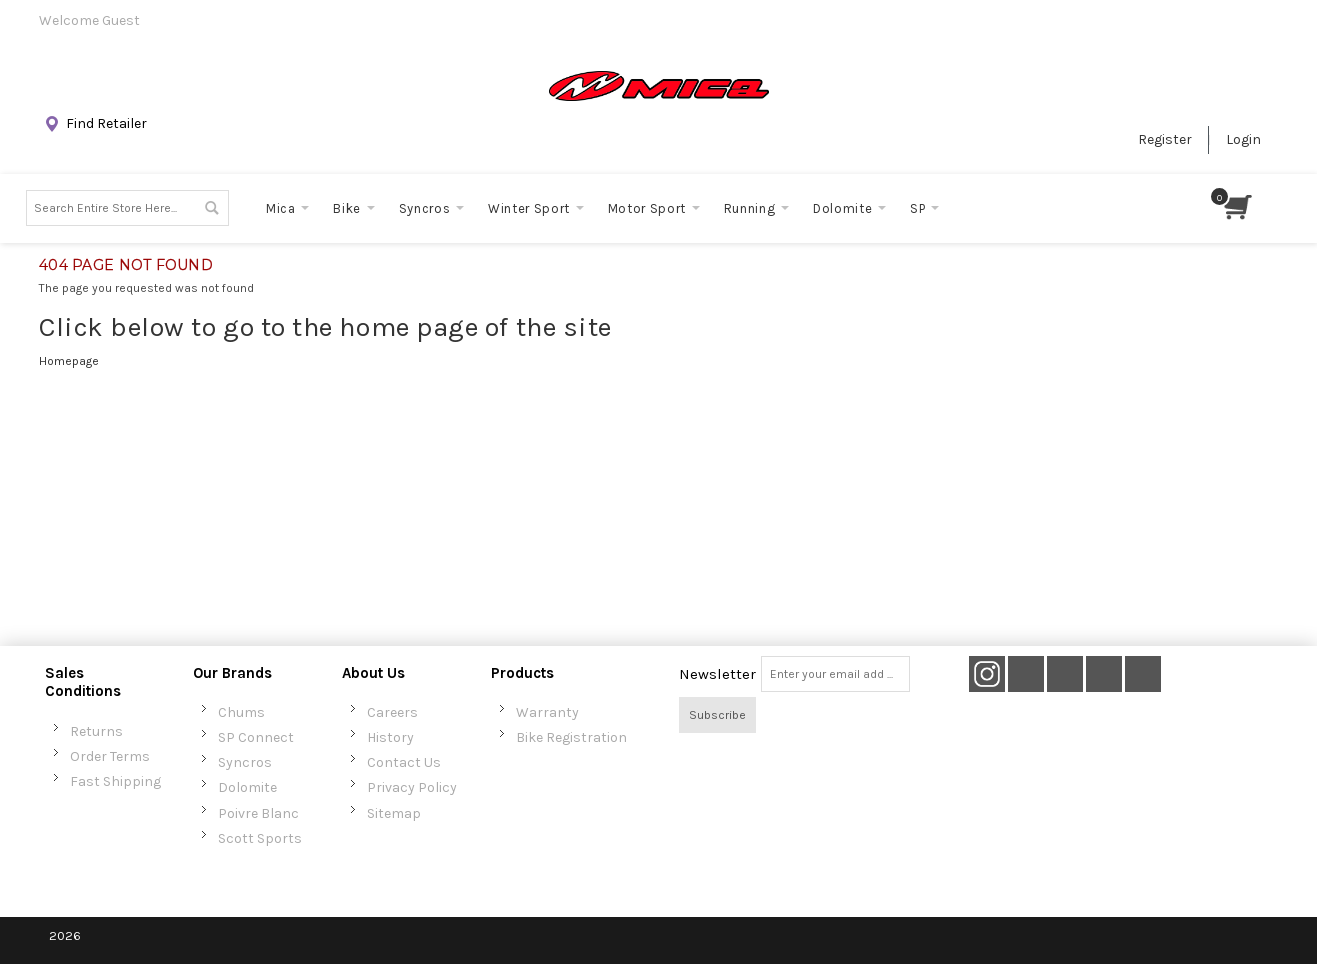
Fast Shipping (115, 781)
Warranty (547, 712)
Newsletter (717, 674)
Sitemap (394, 813)
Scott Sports (260, 838)
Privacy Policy (412, 787)
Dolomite (247, 787)
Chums (241, 712)
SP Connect (256, 737)
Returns (96, 731)
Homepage (69, 361)
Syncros (245, 762)
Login (1243, 139)
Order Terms (110, 756)
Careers (392, 712)
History (390, 737)
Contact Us (404, 762)
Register (1165, 139)
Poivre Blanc (258, 813)
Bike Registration (571, 737)
